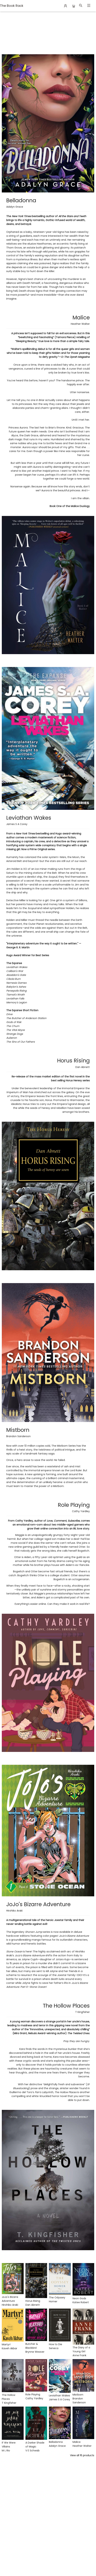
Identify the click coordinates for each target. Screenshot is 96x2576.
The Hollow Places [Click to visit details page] (66, 2006)
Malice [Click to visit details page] (81, 317)
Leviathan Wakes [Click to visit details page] (28, 818)
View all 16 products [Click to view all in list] (82, 2455)
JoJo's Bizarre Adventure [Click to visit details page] (38, 1904)
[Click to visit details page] (48, 123)
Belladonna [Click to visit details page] (21, 200)
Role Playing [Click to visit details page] (74, 1505)
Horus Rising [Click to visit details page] (73, 1060)
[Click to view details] (13, 2278)
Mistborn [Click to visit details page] (17, 1430)
